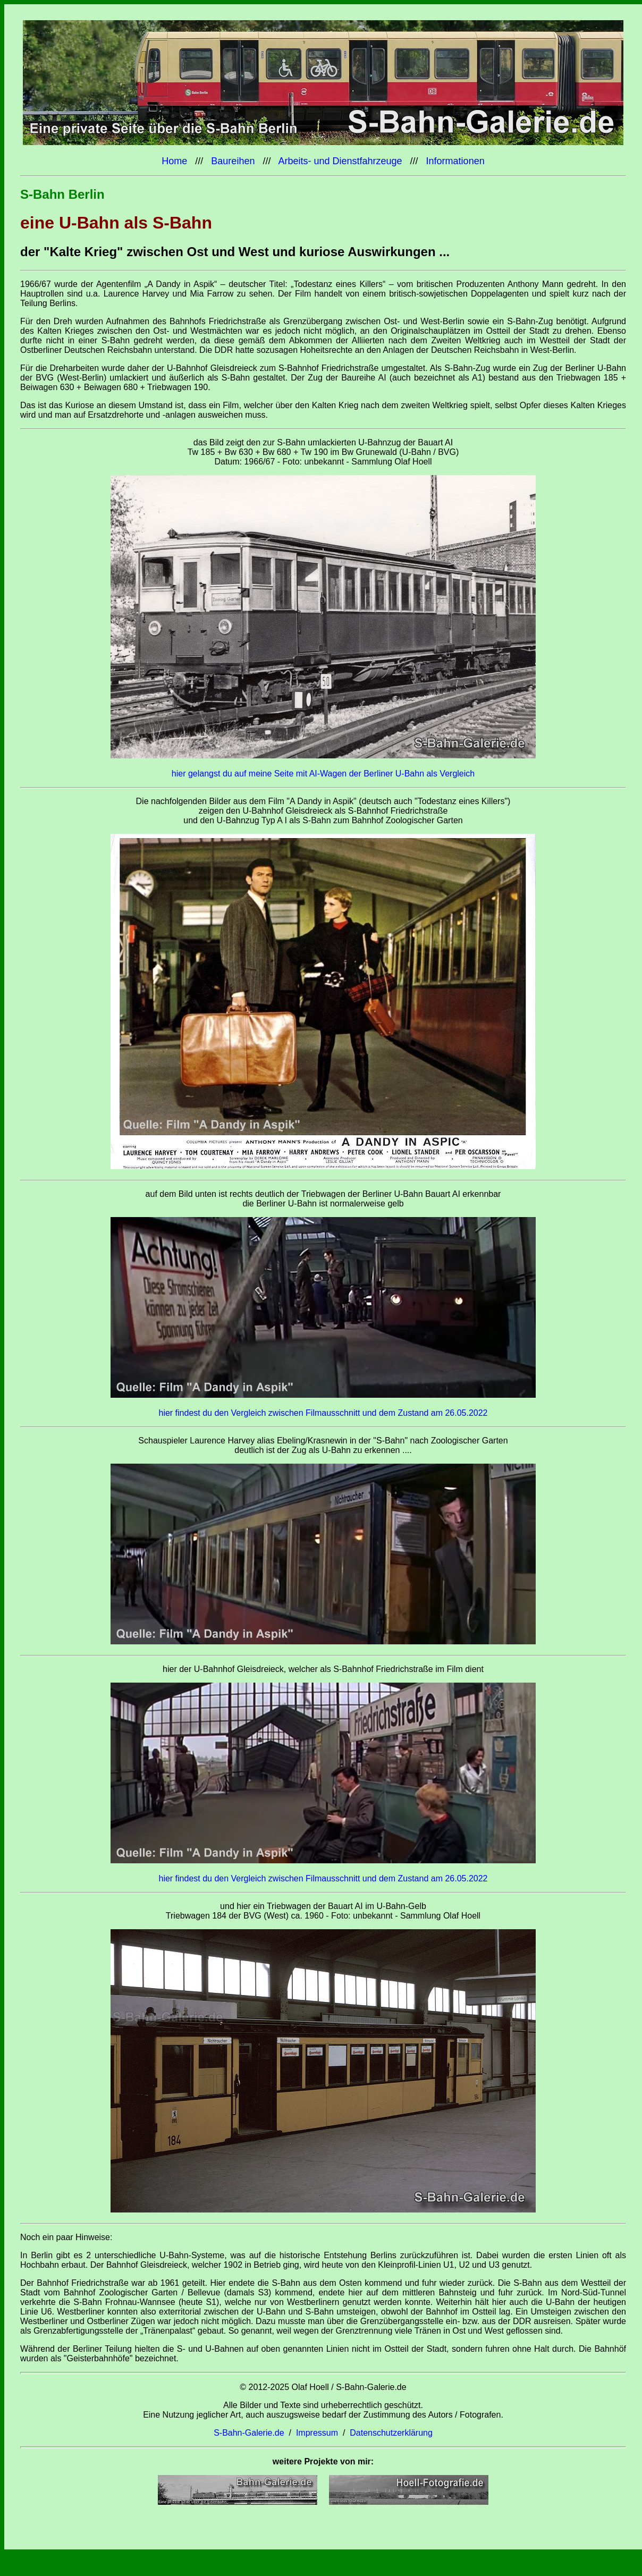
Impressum (317, 2432)
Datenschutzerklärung (391, 2432)
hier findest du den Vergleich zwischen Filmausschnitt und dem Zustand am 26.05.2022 (322, 1412)
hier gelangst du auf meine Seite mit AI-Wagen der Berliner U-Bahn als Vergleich (323, 773)
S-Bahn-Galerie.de (249, 2432)
